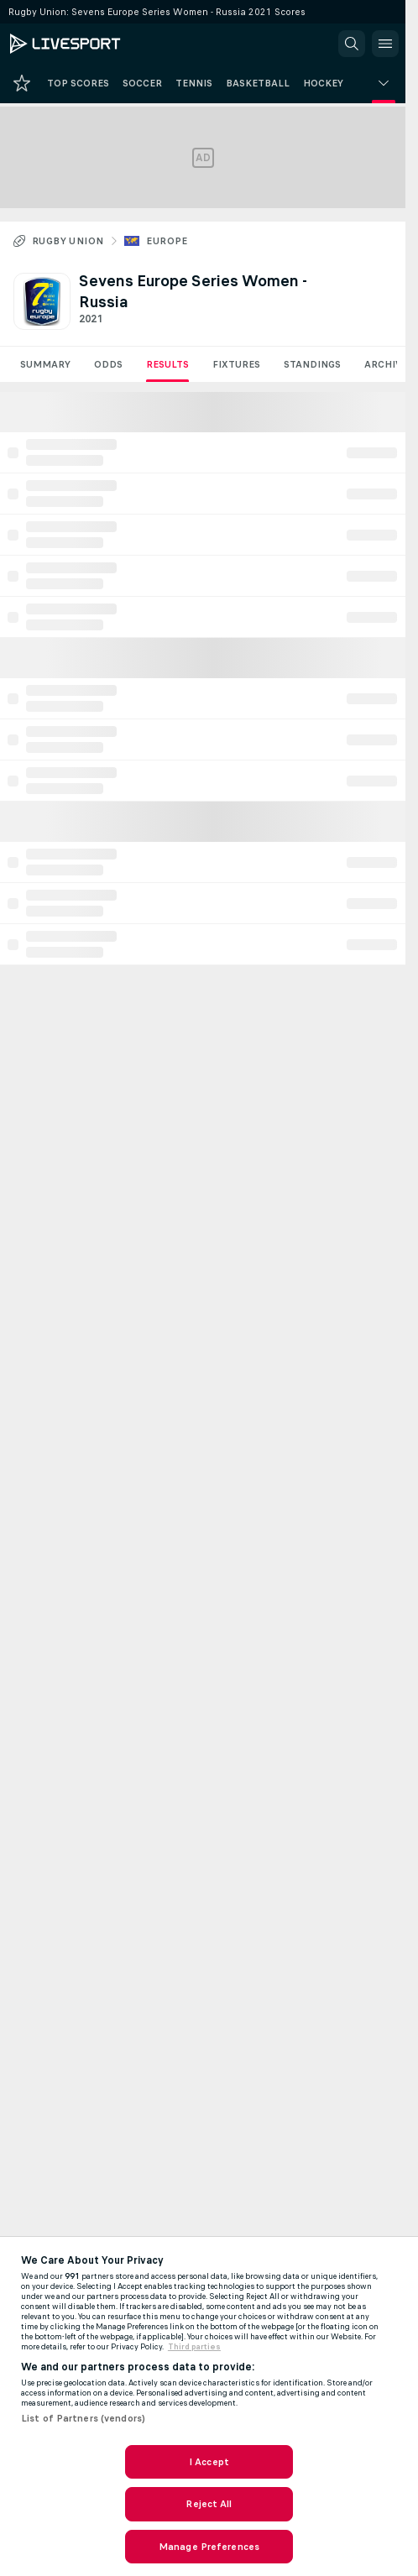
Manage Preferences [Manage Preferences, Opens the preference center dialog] (209, 2546)
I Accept (209, 2462)
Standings (312, 364)
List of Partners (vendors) (83, 2418)
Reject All (208, 2504)
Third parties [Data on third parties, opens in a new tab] (194, 2347)
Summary (45, 364)
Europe (166, 241)
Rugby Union (67, 241)
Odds (108, 364)
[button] (351, 43)
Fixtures (236, 364)
